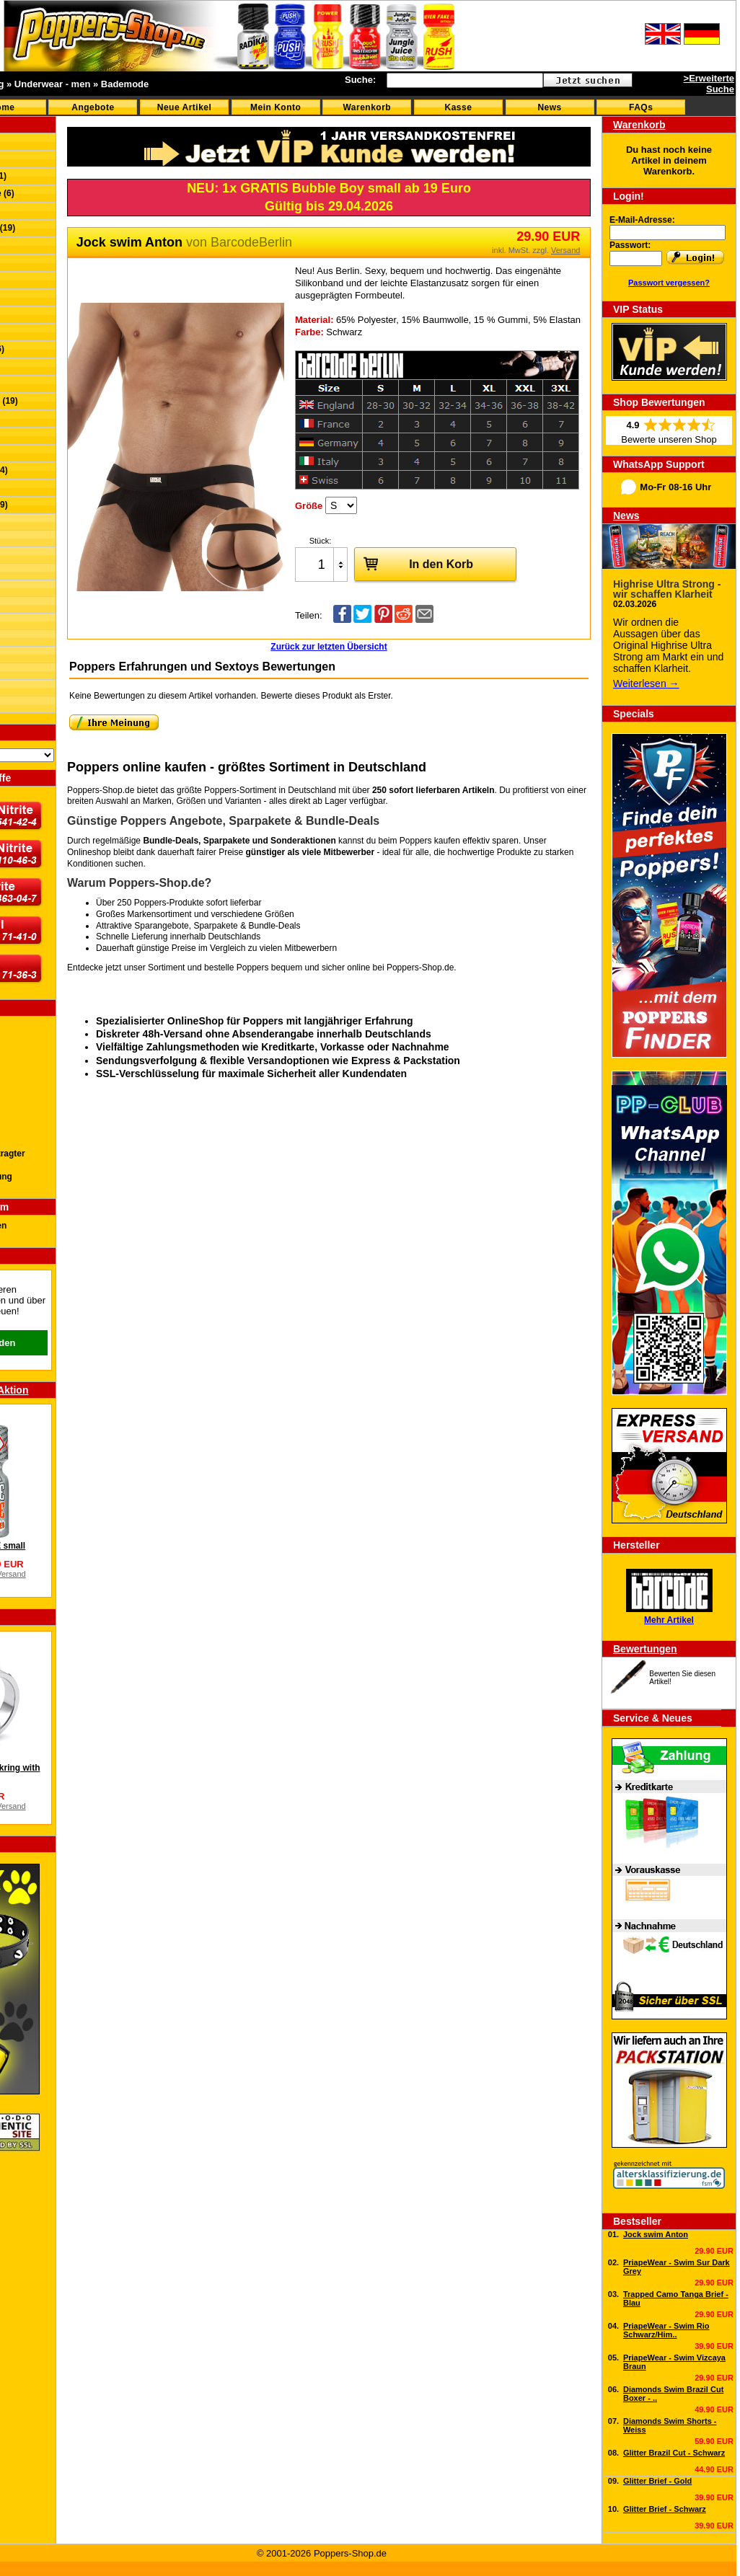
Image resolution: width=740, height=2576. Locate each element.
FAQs (641, 107)
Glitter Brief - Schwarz (664, 2509)
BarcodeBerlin (251, 242)
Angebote (92, 107)
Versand (565, 250)
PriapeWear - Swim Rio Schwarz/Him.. (666, 2330)
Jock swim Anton (655, 2234)
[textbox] (465, 80)
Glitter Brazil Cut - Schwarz (674, 2452)
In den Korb (414, 563)
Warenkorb (367, 107)
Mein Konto (275, 107)
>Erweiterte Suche (709, 83)
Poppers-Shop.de (420, 967)
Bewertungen (645, 1649)
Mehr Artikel (669, 1620)
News (549, 107)
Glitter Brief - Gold (657, 2481)
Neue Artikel (184, 107)
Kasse (458, 107)
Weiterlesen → (646, 683)
